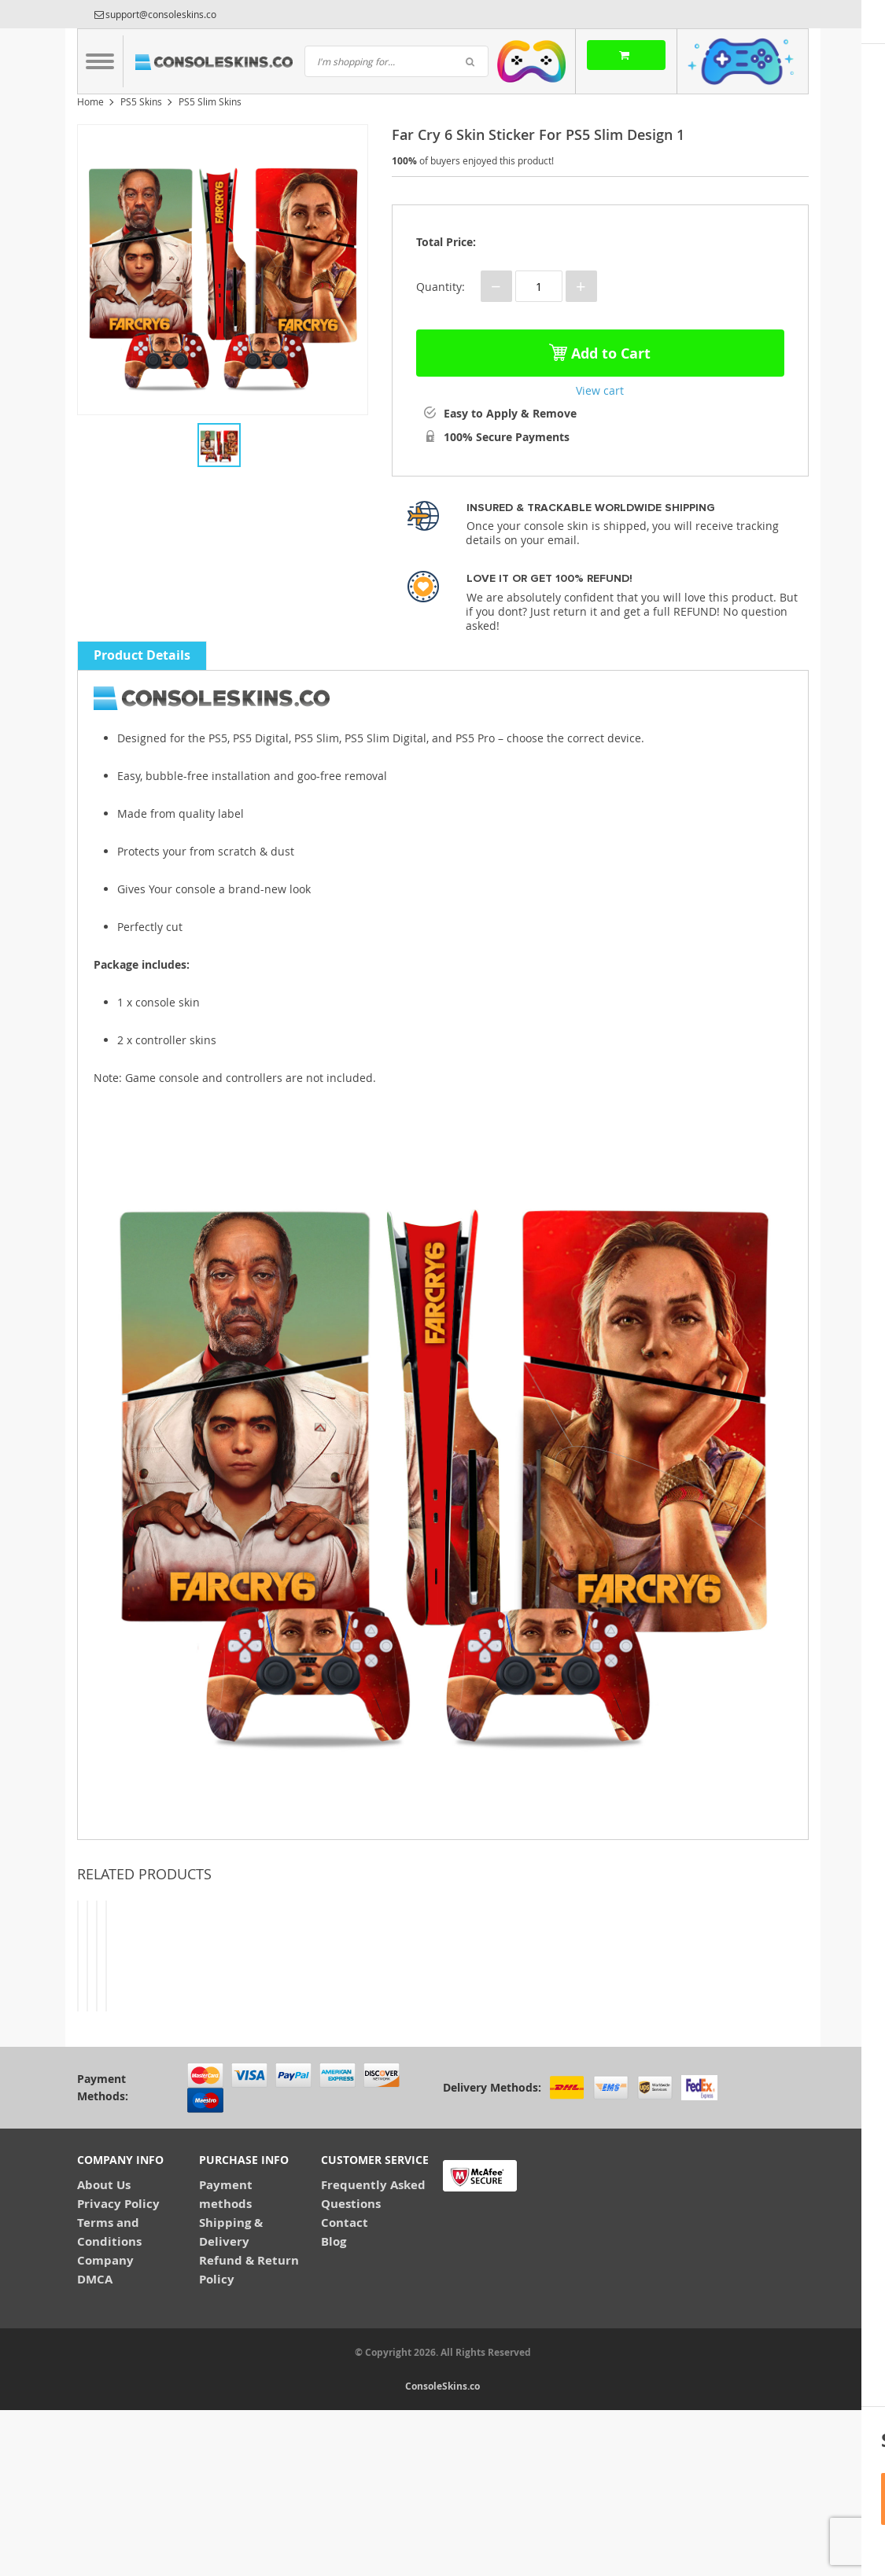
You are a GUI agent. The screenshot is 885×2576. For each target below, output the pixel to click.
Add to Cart (600, 350)
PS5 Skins (141, 101)
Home (90, 101)
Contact (344, 2387)
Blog (333, 2406)
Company (105, 2425)
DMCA (94, 2444)
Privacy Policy (118, 2369)
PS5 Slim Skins (210, 101)
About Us (104, 2350)
